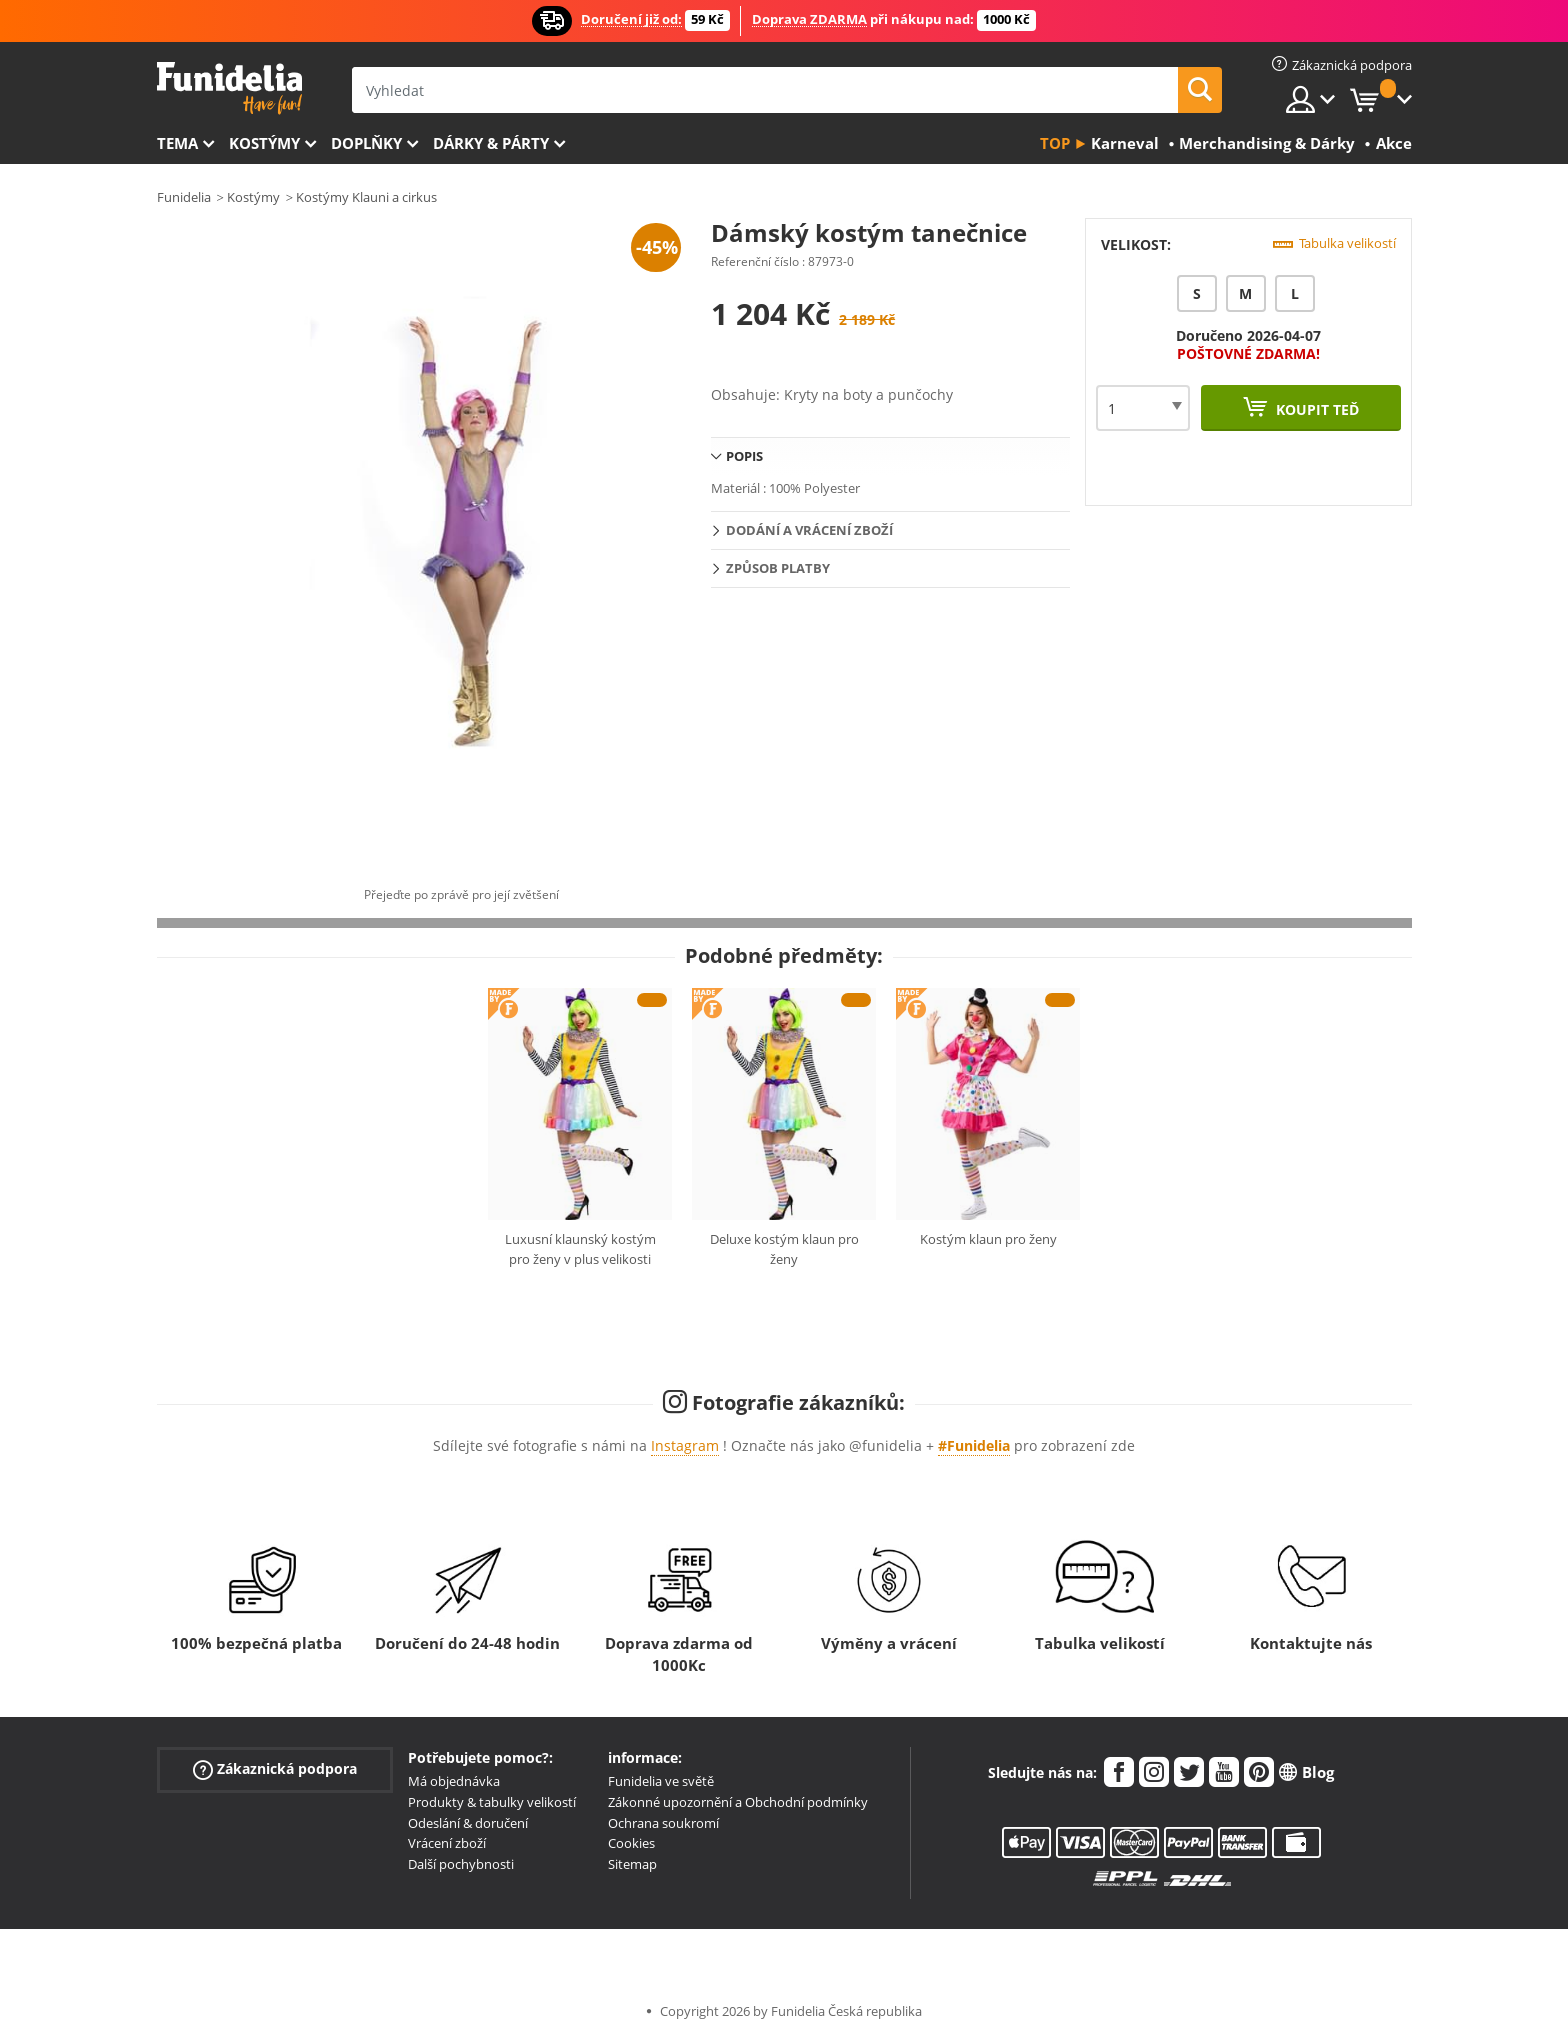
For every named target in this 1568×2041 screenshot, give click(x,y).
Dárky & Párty (491, 143)
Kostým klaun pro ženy (988, 1239)
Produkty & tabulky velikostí (492, 1802)
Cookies (631, 1843)
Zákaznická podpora (275, 1769)
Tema (177, 143)
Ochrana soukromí (663, 1823)
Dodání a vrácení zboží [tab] (809, 530)
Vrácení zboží (447, 1843)
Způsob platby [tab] (778, 568)
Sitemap (632, 1864)
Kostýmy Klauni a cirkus (366, 197)
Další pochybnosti (461, 1864)
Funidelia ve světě (661, 1781)
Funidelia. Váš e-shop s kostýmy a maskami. (229, 88)
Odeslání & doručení (468, 1823)
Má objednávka (454, 1781)
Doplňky (366, 143)
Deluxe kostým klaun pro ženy (784, 1249)
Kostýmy (264, 143)
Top (1055, 143)
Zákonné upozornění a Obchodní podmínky (738, 1802)
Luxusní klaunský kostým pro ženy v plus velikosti (580, 1249)
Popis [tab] (744, 456)
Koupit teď (1315, 409)
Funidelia (184, 197)
